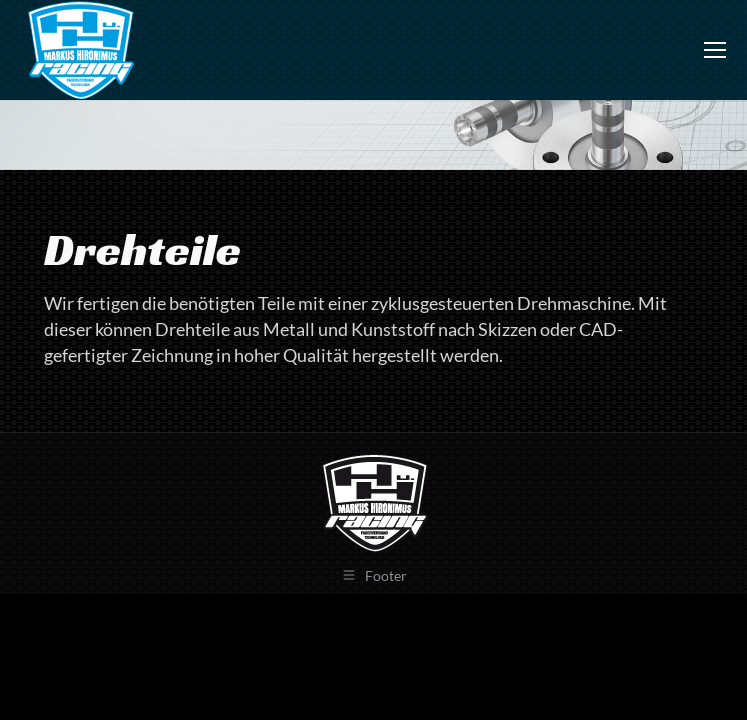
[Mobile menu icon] (715, 50)
